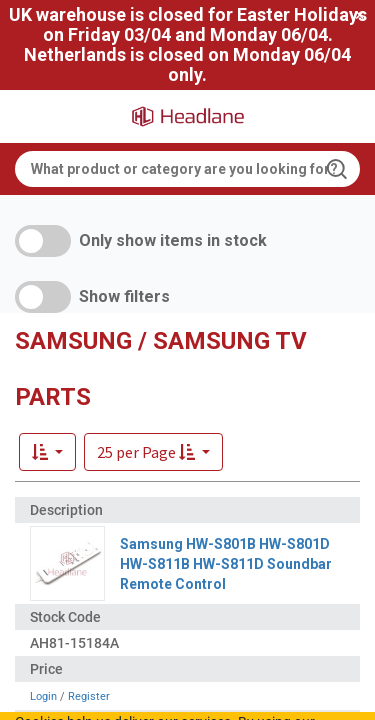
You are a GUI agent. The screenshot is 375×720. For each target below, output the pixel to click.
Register (89, 696)
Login (43, 696)
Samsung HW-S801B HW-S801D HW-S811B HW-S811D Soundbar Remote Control (226, 564)
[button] (153, 452)
